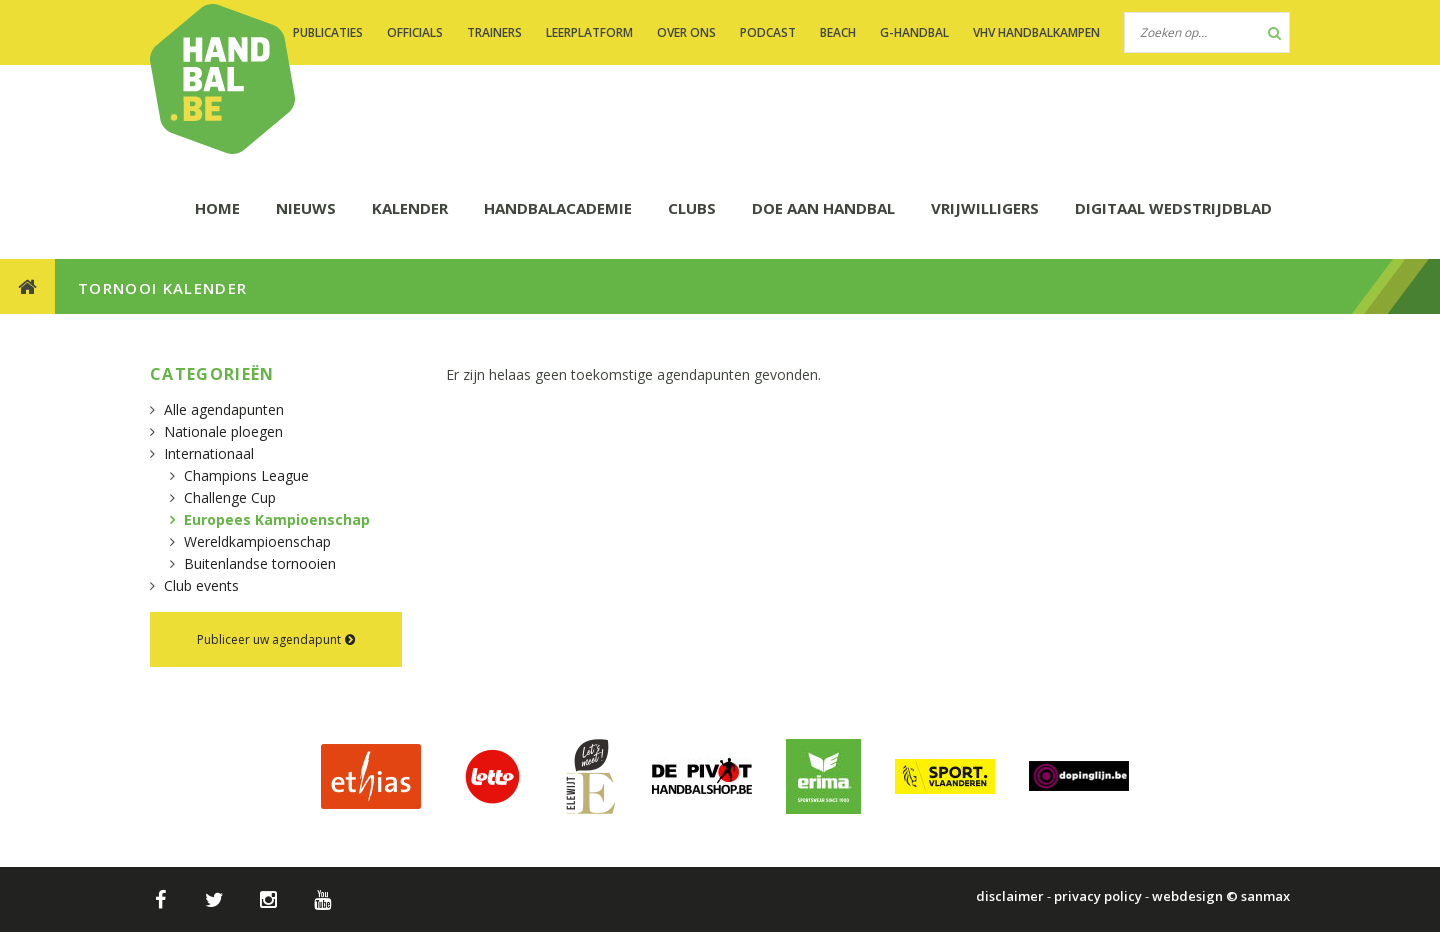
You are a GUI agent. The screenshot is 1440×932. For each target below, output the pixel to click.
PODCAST (768, 32)
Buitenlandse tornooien (260, 563)
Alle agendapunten (224, 409)
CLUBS (692, 208)
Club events (201, 585)
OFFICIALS (415, 32)
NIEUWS (306, 208)
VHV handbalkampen (1036, 32)
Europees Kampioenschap (277, 519)
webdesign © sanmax (1221, 896)
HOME (217, 208)
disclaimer (1010, 896)
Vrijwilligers (985, 208)
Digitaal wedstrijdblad (1173, 208)
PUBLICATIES (328, 32)
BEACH (838, 32)
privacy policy (1098, 896)
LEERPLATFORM (589, 32)
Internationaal (209, 453)
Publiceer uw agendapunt (276, 639)
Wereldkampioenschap (257, 541)
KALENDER (410, 208)
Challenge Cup (230, 497)
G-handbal (914, 32)
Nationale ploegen (223, 431)
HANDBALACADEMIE (558, 208)
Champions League (246, 475)
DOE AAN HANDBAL (823, 208)
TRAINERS (494, 32)
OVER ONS (686, 32)
